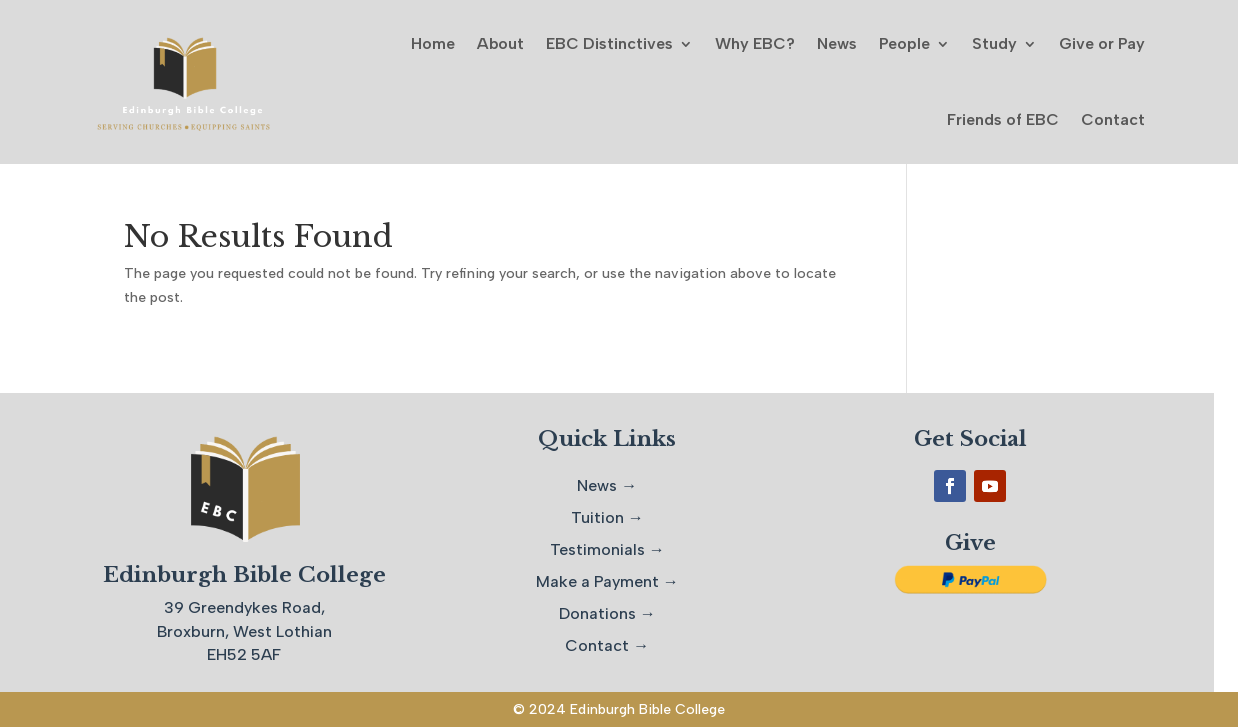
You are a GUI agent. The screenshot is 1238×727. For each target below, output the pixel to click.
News (837, 43)
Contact (1113, 119)
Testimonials (597, 549)
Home (433, 43)
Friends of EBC (1003, 119)
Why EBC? (755, 43)
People (904, 43)
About (500, 43)
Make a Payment (597, 581)
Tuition (597, 517)
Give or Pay (1102, 43)
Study (994, 43)
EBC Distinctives (609, 43)
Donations (597, 613)
